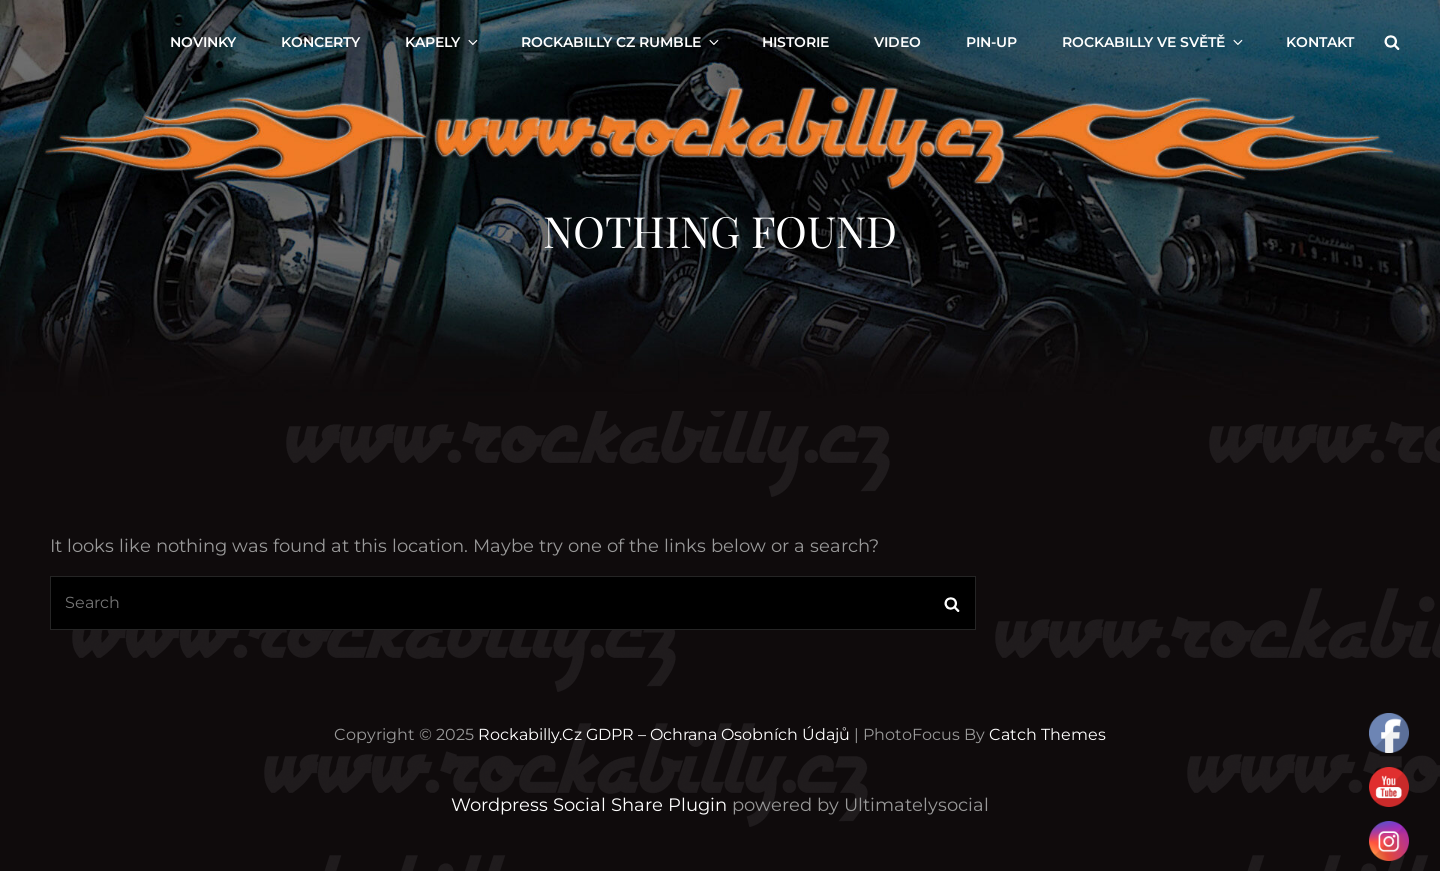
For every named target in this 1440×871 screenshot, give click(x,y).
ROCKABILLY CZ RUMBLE (621, 42)
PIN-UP (991, 42)
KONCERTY (320, 42)
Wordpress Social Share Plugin (591, 805)
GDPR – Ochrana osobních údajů (718, 734)
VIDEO (897, 42)
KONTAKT (1320, 42)
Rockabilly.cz (530, 734)
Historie (795, 42)
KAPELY (443, 42)
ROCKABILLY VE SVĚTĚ (1154, 42)
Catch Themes (1047, 734)
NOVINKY (203, 42)
